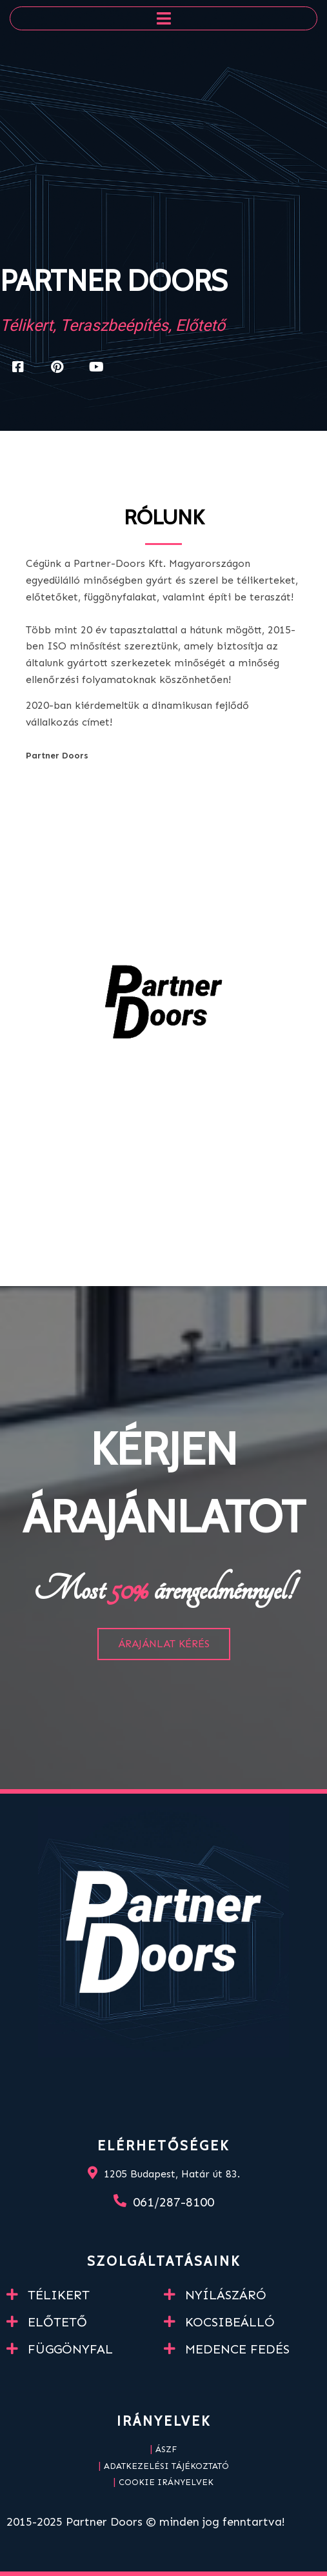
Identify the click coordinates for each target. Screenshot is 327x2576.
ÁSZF (166, 2449)
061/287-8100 (173, 2202)
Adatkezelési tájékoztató (166, 2466)
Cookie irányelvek (166, 2482)
